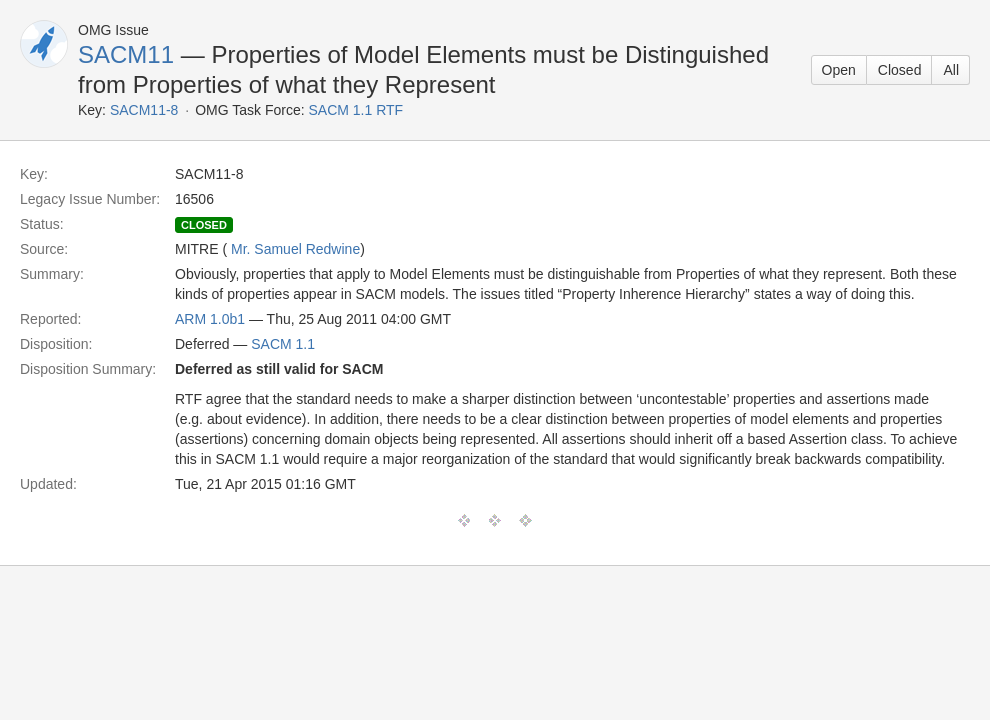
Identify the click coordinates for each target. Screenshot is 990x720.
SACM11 (126, 54)
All (951, 70)
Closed (900, 70)
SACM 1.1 (283, 344)
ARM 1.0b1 (210, 319)
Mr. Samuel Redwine (295, 249)
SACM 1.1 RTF (355, 110)
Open (839, 70)
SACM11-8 (144, 110)
